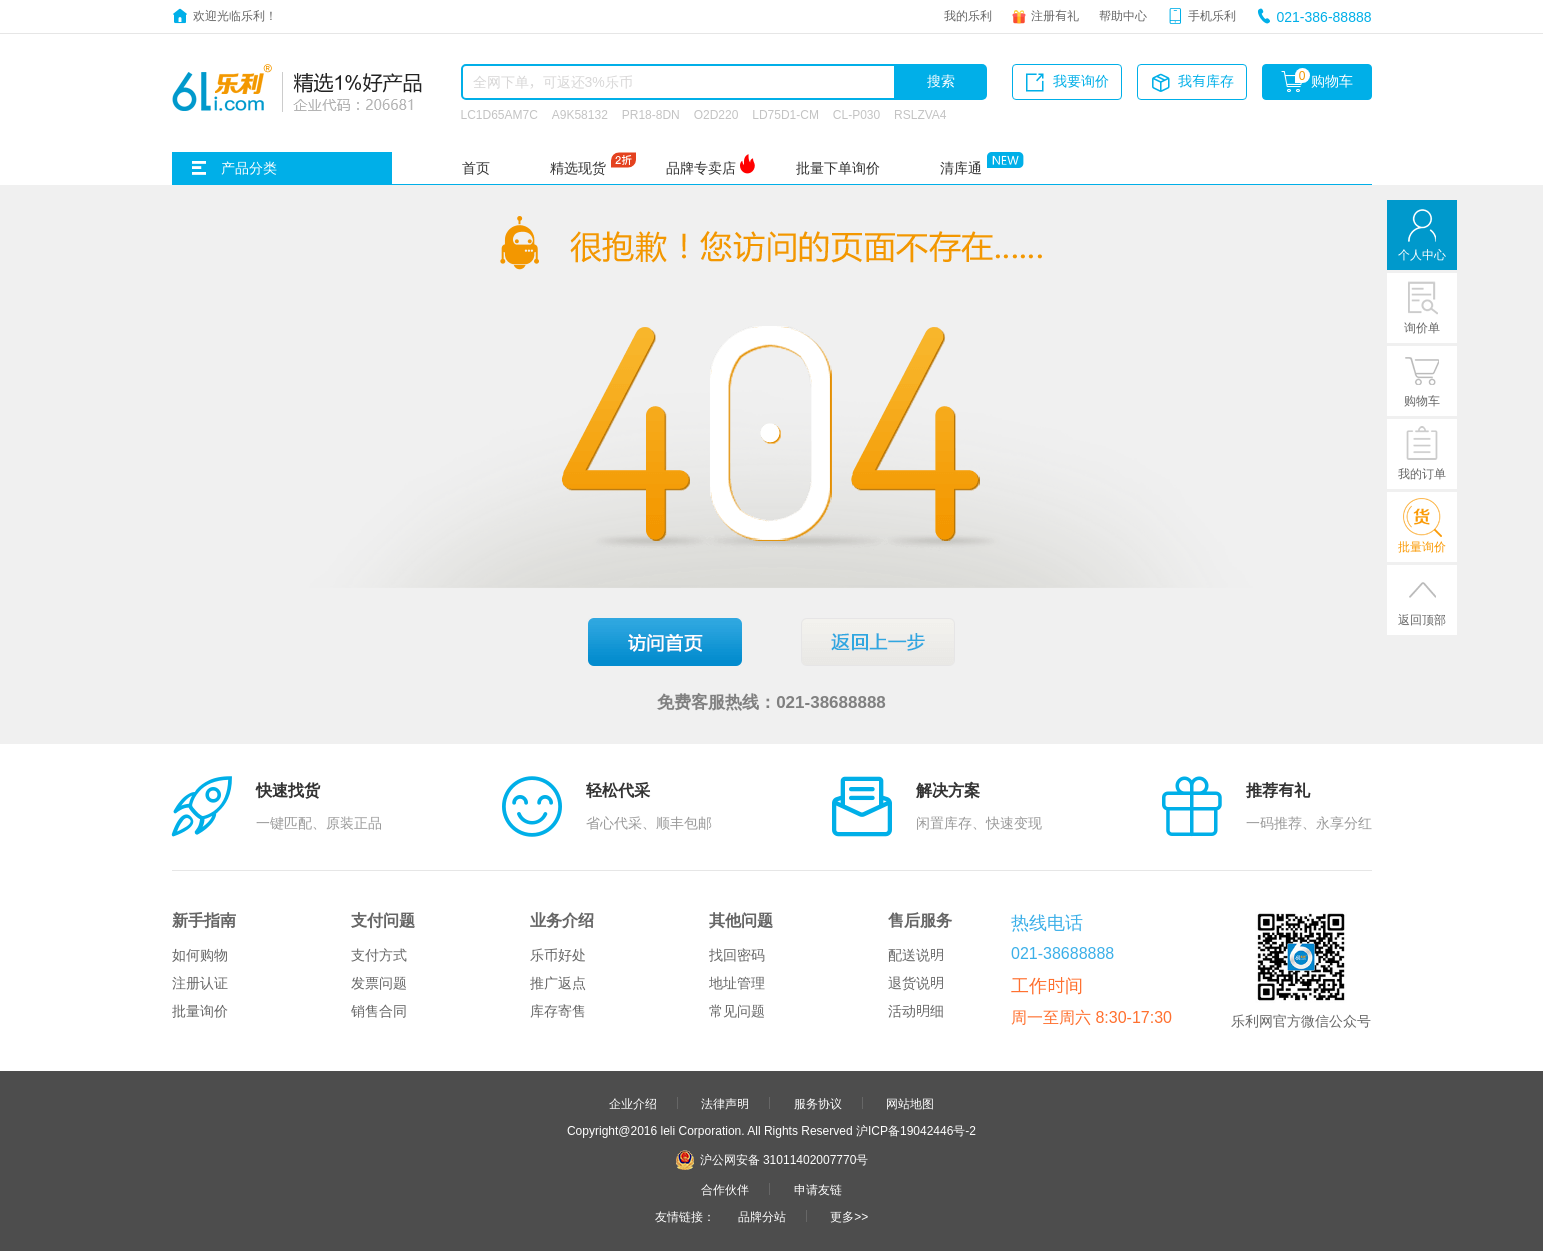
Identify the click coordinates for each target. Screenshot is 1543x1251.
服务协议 (818, 1103)
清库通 (961, 168)
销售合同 (379, 1011)
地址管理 (737, 983)
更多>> (849, 1216)
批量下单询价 (838, 168)
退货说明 (916, 983)
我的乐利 (968, 15)
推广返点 (558, 983)
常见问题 (737, 1011)
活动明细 (916, 1011)
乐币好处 (558, 955)
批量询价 (200, 1011)
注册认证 (200, 983)
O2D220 (716, 114)
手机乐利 (1212, 15)
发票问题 (379, 983)
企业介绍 (633, 1103)
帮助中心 (1123, 15)
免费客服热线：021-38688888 (771, 701)
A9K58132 (580, 114)
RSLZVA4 (920, 114)
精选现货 (578, 168)
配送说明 (916, 955)
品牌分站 (762, 1216)
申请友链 (818, 1189)
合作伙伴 (725, 1189)
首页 (476, 168)
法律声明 (725, 1103)
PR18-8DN (651, 114)
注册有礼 (1055, 15)
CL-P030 (856, 114)
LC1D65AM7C (499, 114)
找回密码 (737, 955)
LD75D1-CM (785, 114)
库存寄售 (558, 1011)
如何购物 (200, 955)
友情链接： (685, 1216)
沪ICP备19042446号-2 (916, 1130)
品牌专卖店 (701, 168)
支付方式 (379, 955)
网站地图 (910, 1103)
